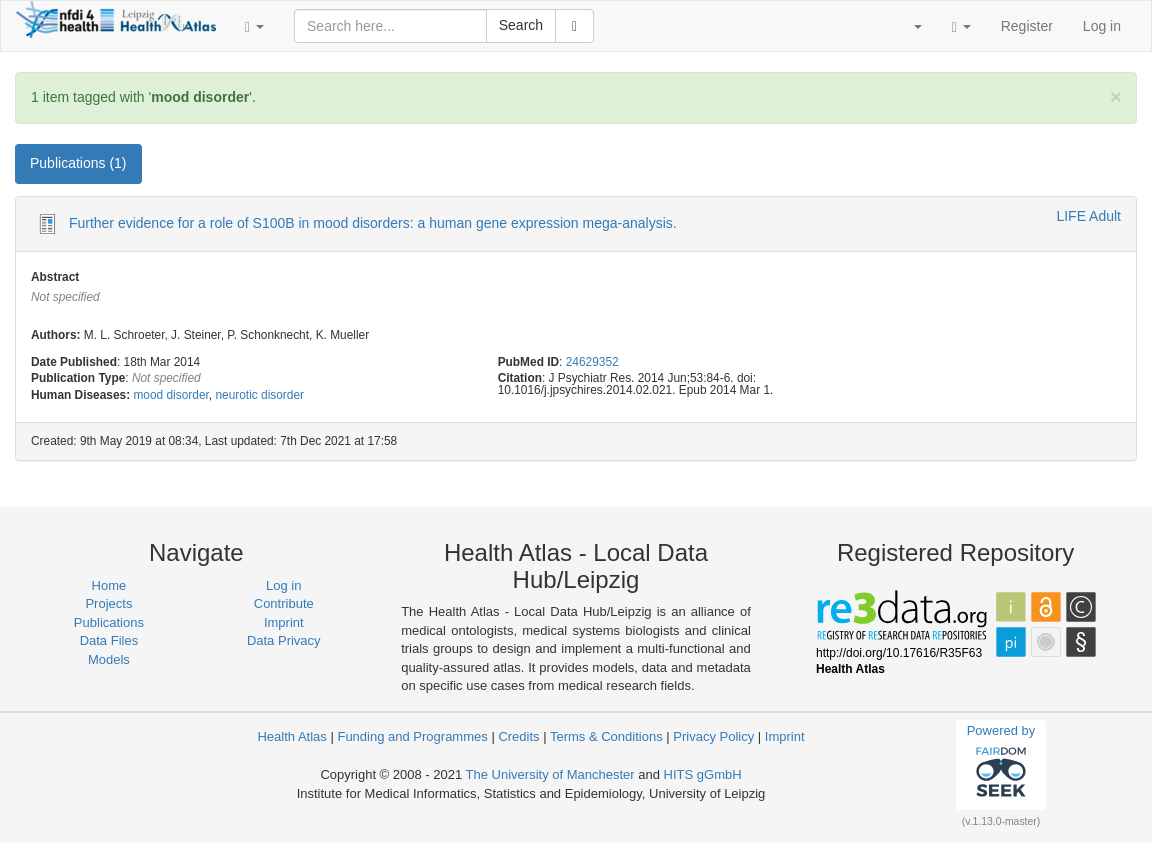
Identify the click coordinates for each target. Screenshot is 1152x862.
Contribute (284, 603)
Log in (1102, 26)
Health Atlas (291, 736)
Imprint (284, 622)
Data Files (109, 640)
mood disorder (170, 395)
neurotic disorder (259, 395)
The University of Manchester (550, 774)
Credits (518, 736)
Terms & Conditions (606, 736)
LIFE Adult (1088, 216)
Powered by (1001, 764)
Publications (109, 622)
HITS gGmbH (703, 774)
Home (109, 585)
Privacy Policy (713, 736)
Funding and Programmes (412, 736)
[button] (254, 26)
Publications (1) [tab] (78, 163)
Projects (108, 603)
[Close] (1116, 96)
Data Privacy (284, 640)
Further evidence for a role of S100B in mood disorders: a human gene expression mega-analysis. (373, 223)
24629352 (592, 362)
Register (1027, 26)
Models (109, 659)
